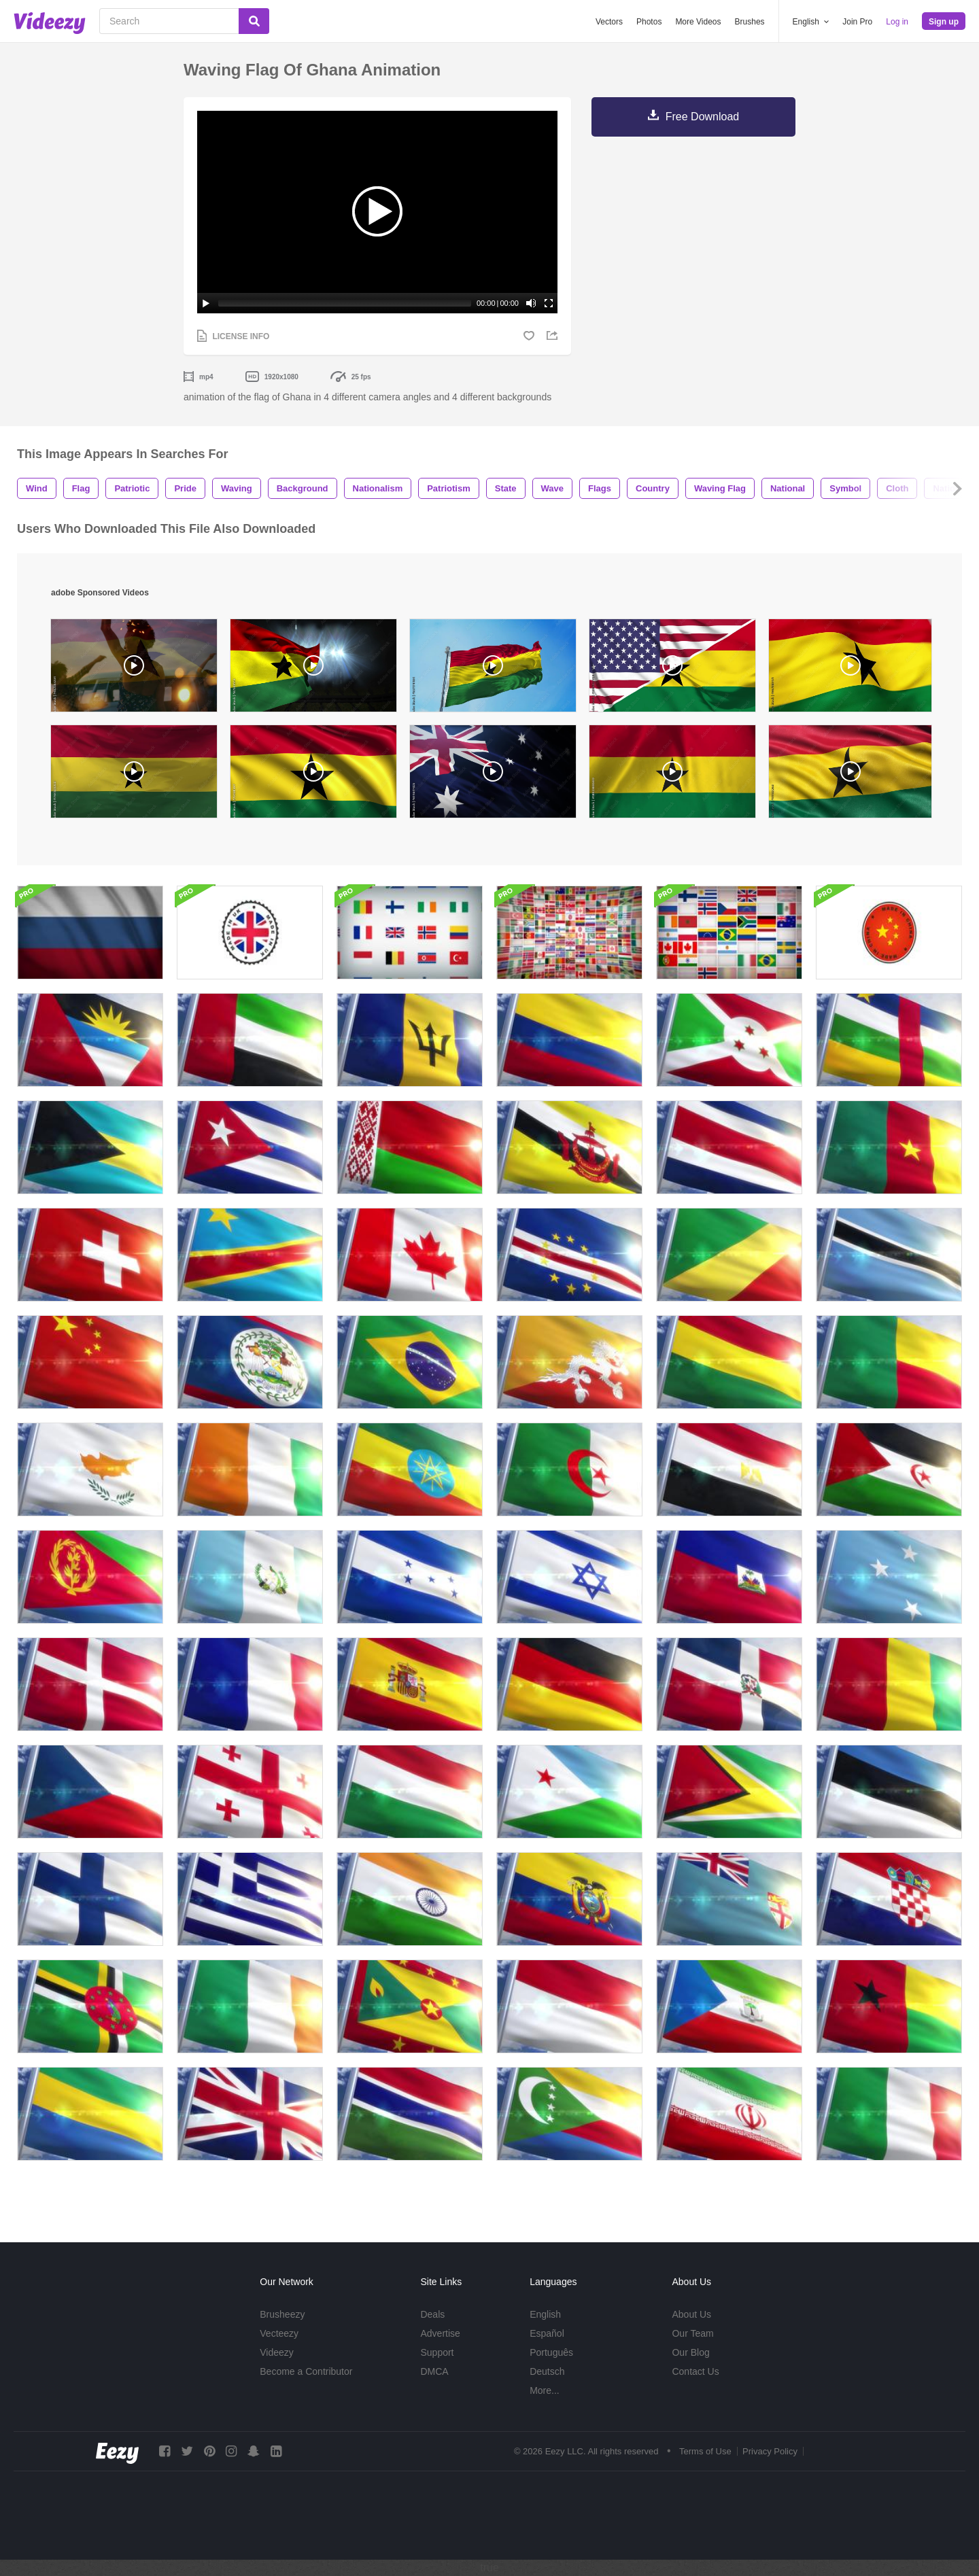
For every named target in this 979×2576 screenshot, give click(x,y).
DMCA (434, 2371)
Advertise (440, 2333)
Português (551, 2352)
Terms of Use (705, 2451)
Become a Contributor (306, 2371)
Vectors (609, 22)
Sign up (944, 22)
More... (545, 2390)
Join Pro (857, 22)
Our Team (692, 2333)
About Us (691, 2314)
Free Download (703, 116)
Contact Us (695, 2371)
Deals (432, 2314)
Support (436, 2352)
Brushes (750, 22)
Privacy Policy (769, 2451)
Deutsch (547, 2371)
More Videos (698, 22)
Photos (649, 22)
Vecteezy (279, 2333)
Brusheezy (282, 2314)
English (545, 2314)
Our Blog (690, 2352)
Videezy (277, 2352)
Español (547, 2333)
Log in (897, 22)
